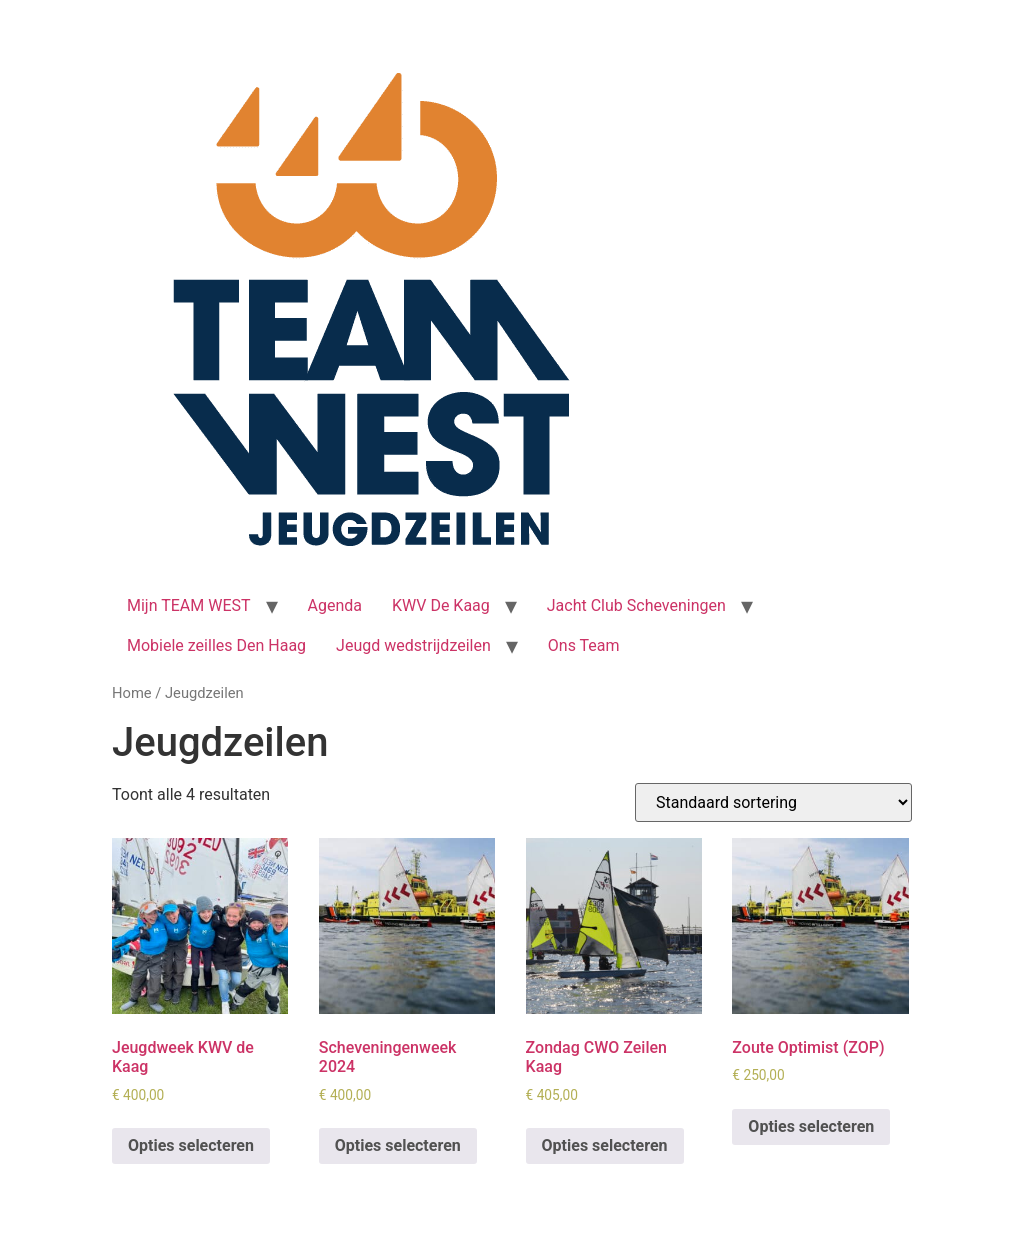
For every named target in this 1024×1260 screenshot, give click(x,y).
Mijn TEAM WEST (189, 605)
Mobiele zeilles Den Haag (216, 645)
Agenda (335, 605)
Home (132, 693)
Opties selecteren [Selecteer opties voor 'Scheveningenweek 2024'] (398, 1145)
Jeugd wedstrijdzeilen (413, 645)
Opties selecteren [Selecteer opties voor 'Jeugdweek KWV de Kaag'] (191, 1145)
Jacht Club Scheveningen (636, 605)
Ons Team (584, 645)
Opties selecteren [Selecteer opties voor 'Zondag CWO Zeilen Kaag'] (605, 1145)
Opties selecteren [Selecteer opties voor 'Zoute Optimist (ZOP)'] (811, 1126)
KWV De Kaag (441, 605)
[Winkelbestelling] (773, 802)
